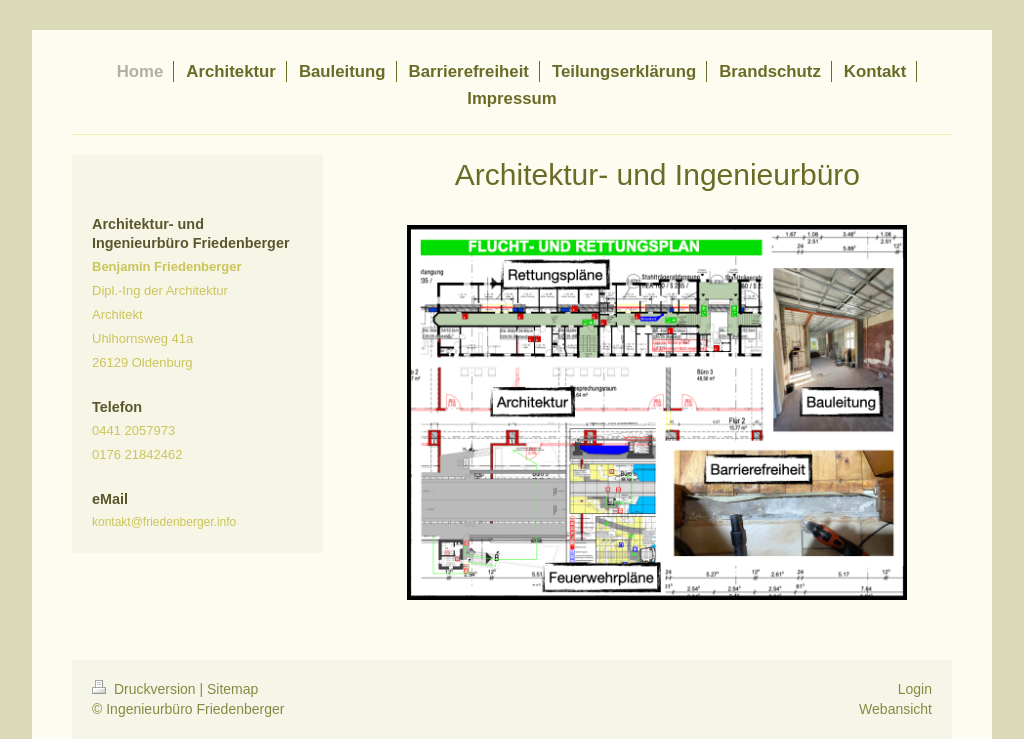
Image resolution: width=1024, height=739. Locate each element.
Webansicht (895, 709)
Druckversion (145, 689)
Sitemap (232, 689)
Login (915, 689)
